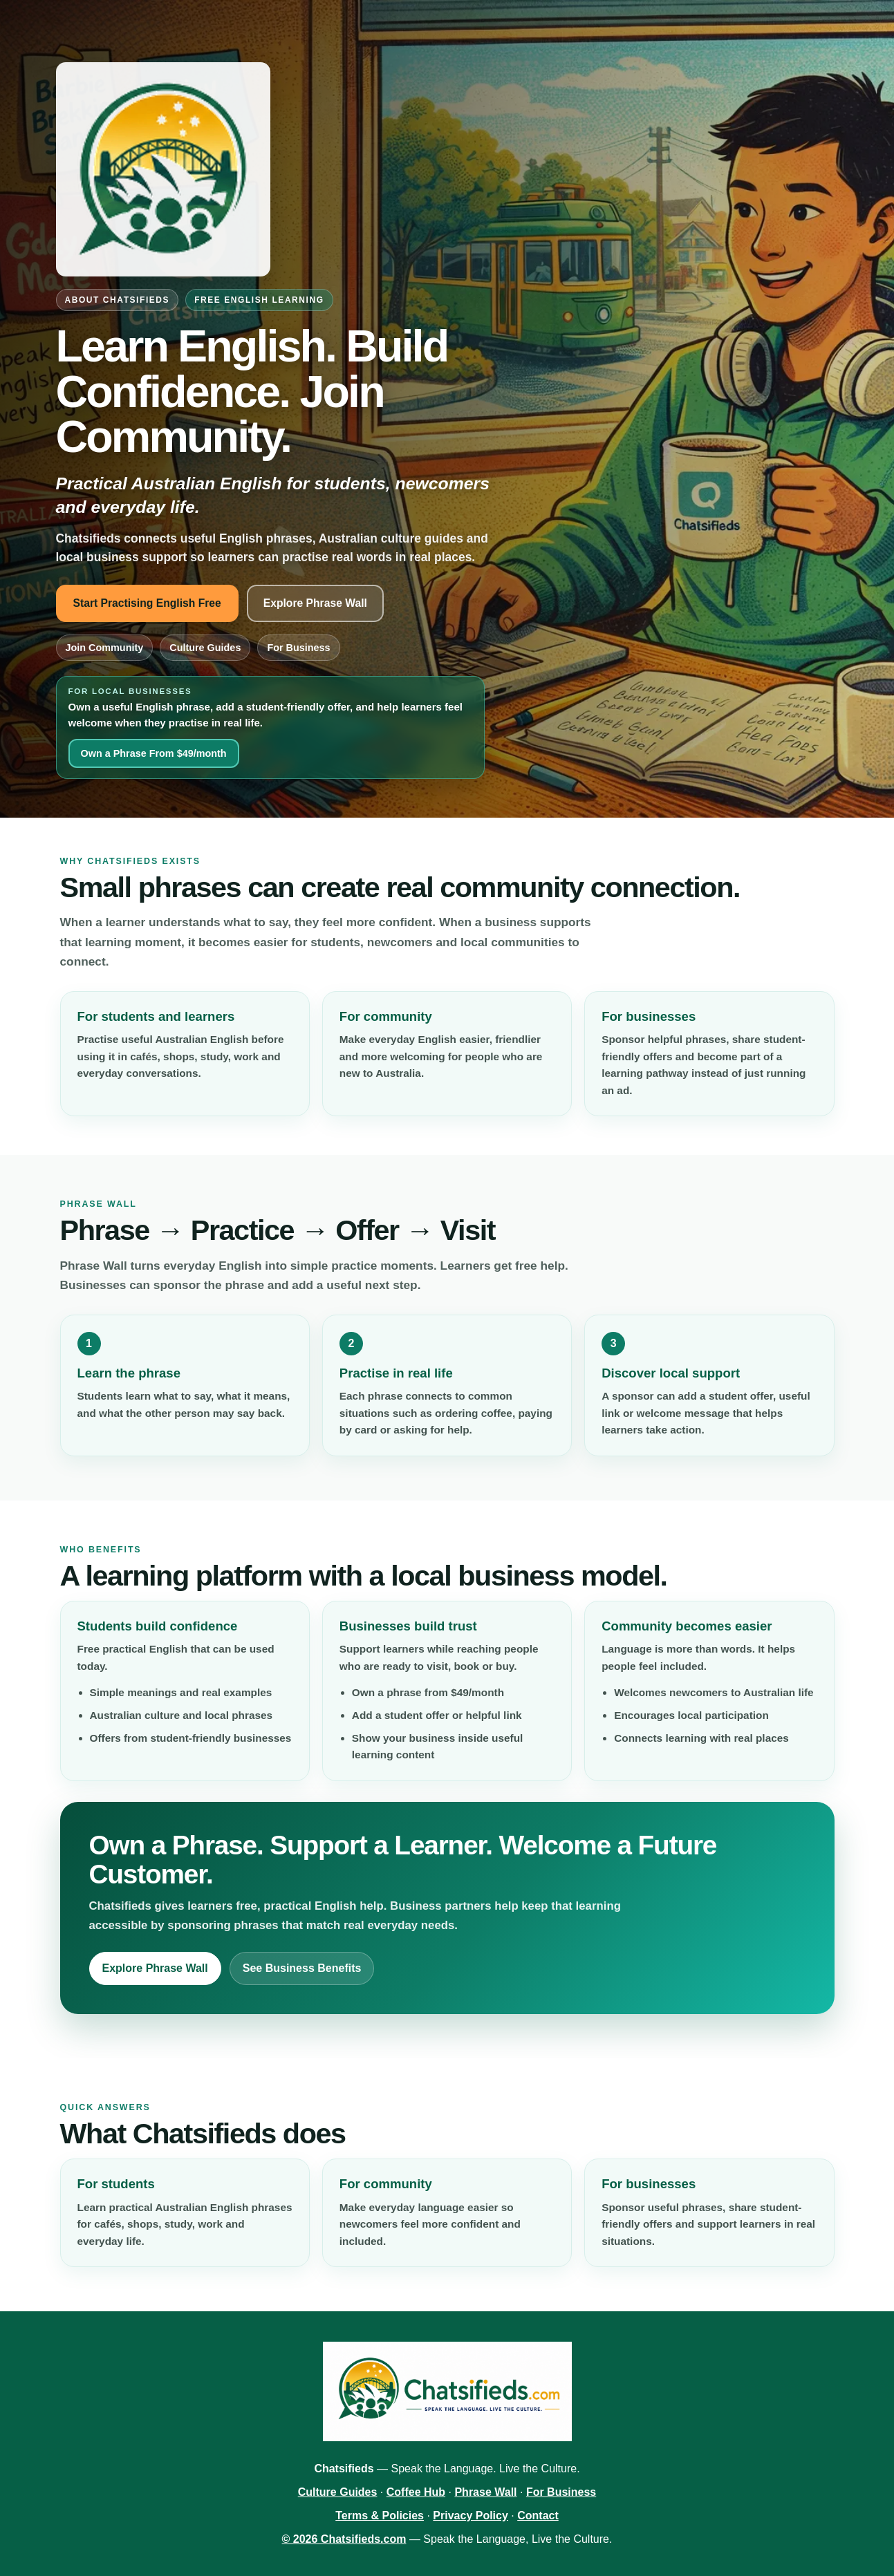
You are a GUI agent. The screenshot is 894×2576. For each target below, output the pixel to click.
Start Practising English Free (147, 603)
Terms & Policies (379, 2515)
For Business (298, 647)
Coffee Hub (416, 2492)
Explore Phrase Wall (315, 603)
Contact (538, 2515)
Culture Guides (205, 647)
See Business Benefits (302, 1968)
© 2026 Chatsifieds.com (344, 2539)
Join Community (105, 647)
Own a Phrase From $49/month (154, 753)
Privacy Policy (470, 2515)
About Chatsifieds (117, 300)
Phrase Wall (485, 2492)
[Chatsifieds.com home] (163, 169)
